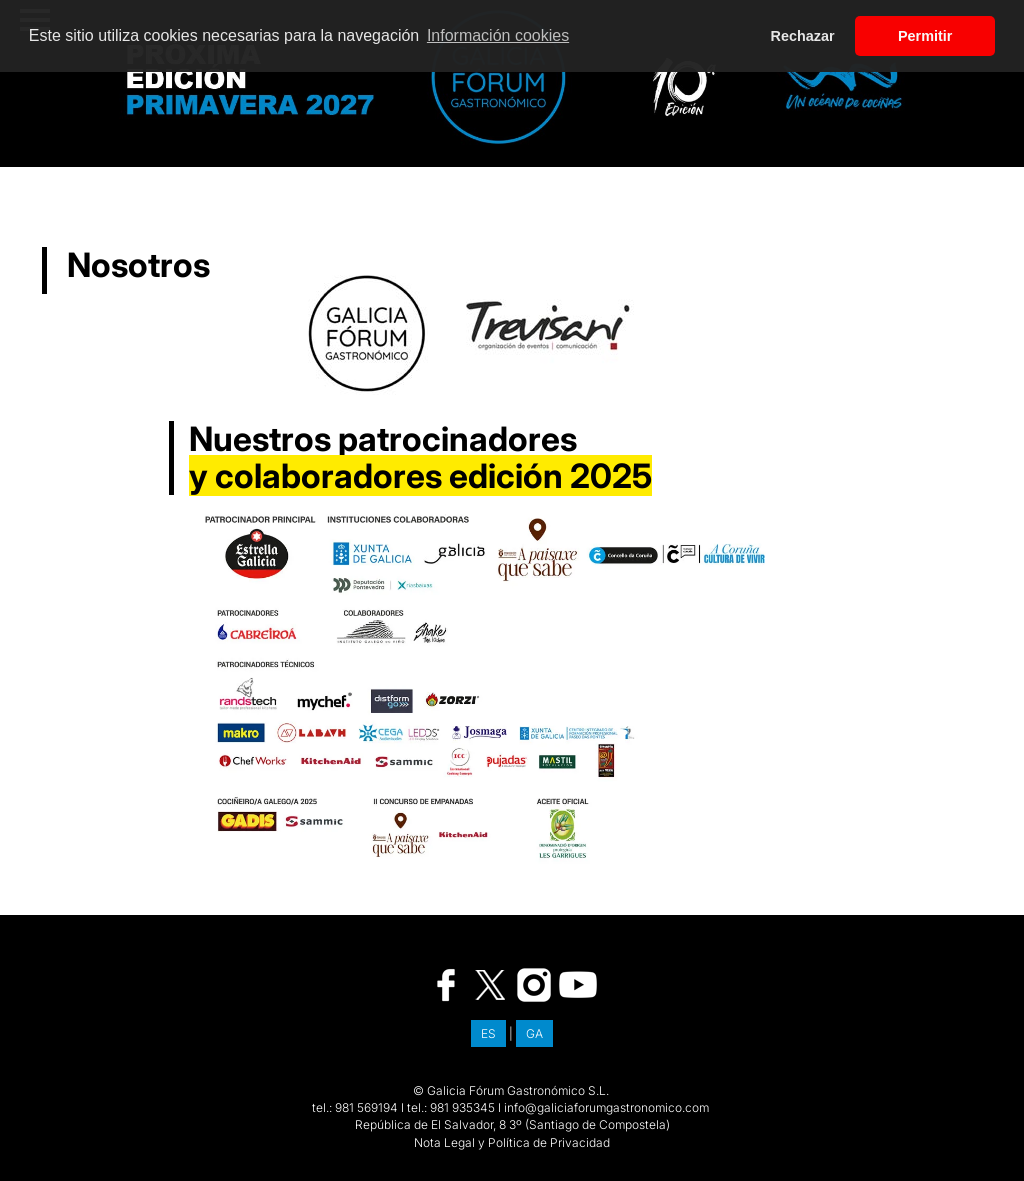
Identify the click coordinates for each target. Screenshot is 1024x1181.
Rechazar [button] (803, 36)
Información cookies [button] (498, 35)
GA (534, 1033)
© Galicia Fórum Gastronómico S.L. (511, 1090)
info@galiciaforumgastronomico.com (606, 1107)
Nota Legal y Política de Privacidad (512, 1142)
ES (488, 1033)
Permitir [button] (925, 36)
